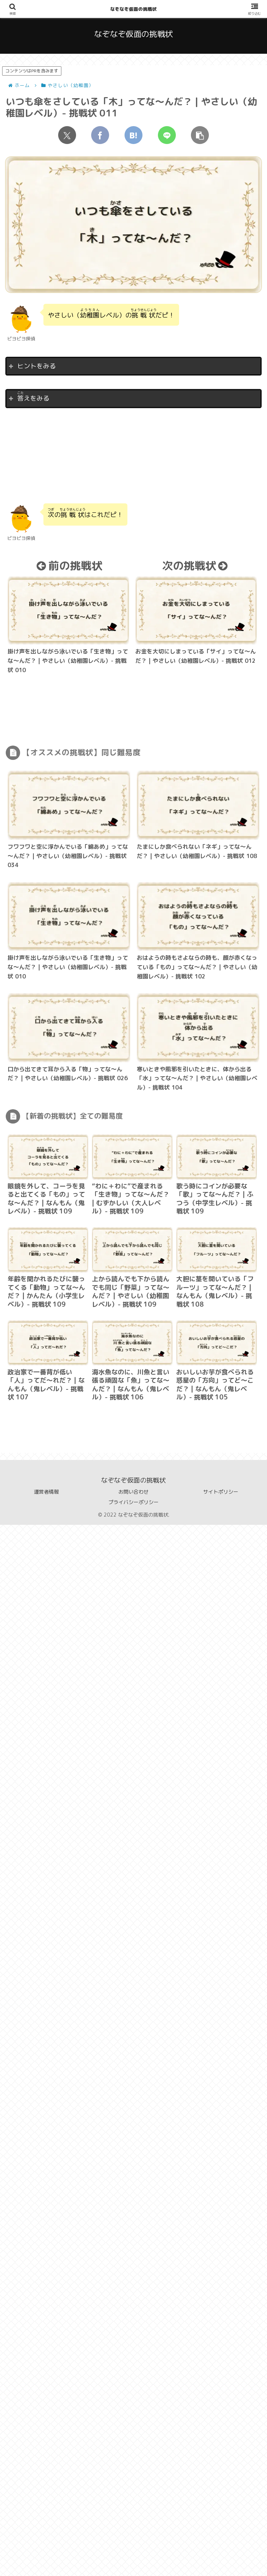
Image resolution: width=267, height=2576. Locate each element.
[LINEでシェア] (167, 135)
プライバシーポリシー (133, 1502)
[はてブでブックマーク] (133, 135)
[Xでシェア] (67, 135)
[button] (200, 135)
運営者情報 (46, 1491)
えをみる (33, 397)
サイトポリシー (220, 1491)
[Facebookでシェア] (100, 135)
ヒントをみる (36, 365)
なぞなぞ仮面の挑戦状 (133, 9)
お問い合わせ (133, 1491)
